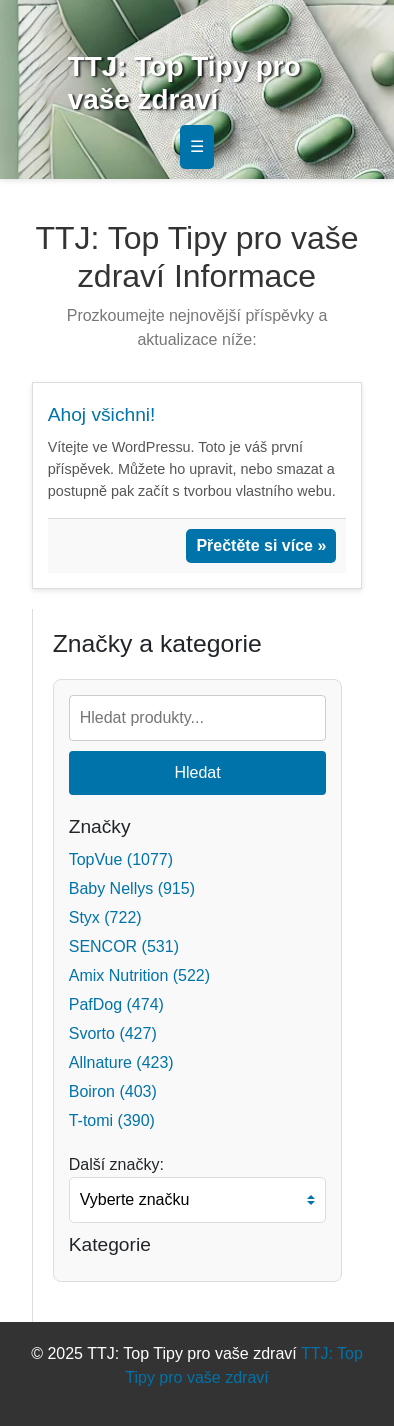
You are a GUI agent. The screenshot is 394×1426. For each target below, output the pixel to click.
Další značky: (116, 1164)
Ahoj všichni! (102, 414)
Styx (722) (105, 917)
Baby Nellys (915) (132, 888)
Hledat (197, 772)
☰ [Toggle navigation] (197, 146)
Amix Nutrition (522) (139, 975)
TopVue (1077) (121, 859)
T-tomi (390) (112, 1120)
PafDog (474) (116, 1004)
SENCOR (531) (124, 946)
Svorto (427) (113, 1033)
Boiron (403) (113, 1091)
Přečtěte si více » (261, 545)
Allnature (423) (121, 1062)
